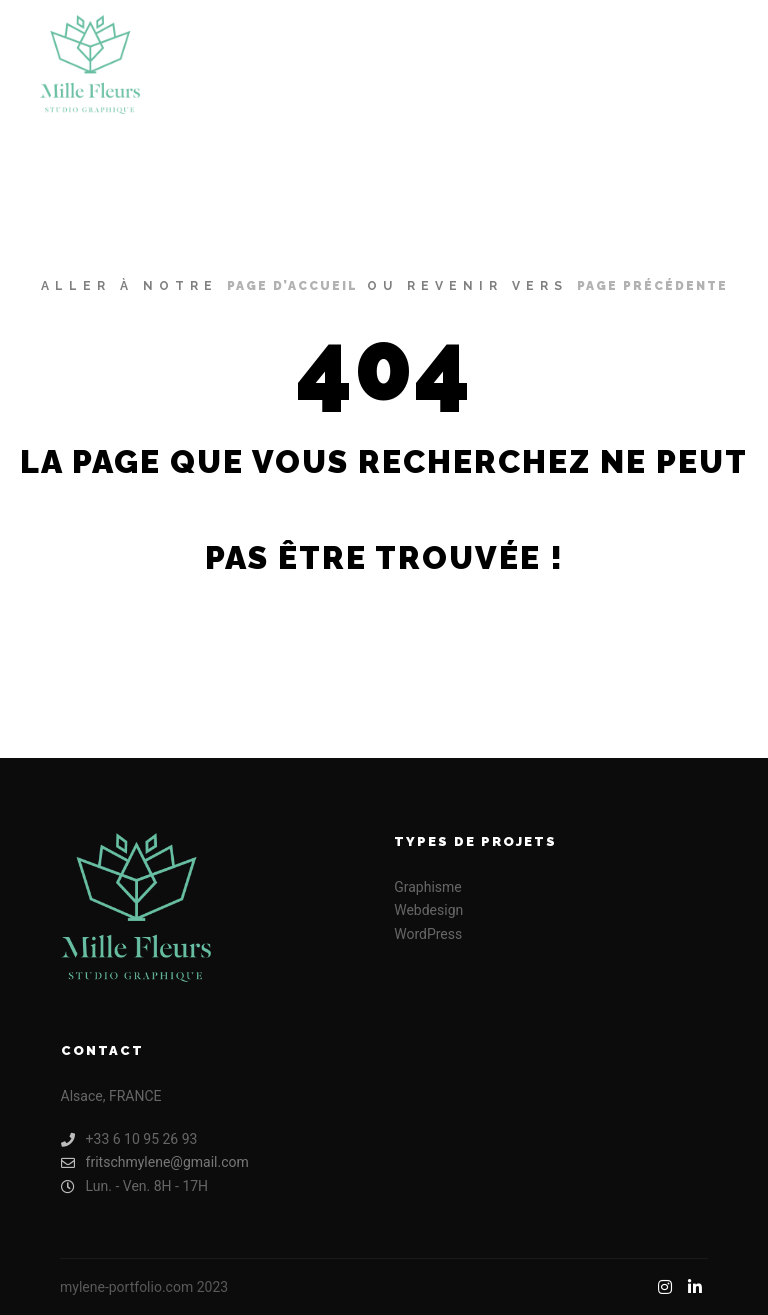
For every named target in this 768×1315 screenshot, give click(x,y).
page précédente (652, 286)
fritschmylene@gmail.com (155, 1162)
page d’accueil (292, 286)
